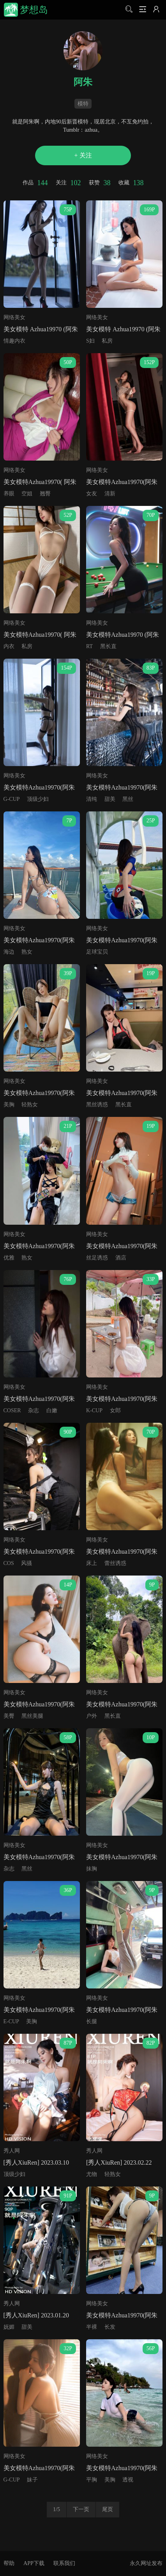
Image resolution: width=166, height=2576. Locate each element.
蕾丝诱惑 (115, 1563)
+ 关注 (83, 155)
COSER (12, 1410)
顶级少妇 (38, 799)
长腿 (91, 2021)
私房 (107, 341)
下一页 (81, 2509)
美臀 (9, 1716)
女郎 (115, 1410)
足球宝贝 (97, 952)
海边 (9, 952)
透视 (127, 2480)
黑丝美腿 (32, 1716)
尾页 (107, 2509)
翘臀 (45, 494)
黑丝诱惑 (97, 1105)
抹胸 (91, 1869)
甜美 (109, 799)
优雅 (9, 1258)
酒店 (120, 1258)
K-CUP (94, 1410)
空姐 (26, 494)
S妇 (90, 341)
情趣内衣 (14, 341)
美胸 (9, 1105)
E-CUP (11, 2021)
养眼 (9, 494)
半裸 (91, 2327)
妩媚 (9, 2327)
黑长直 (108, 646)
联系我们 (64, 2563)
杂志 (33, 1410)
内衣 (9, 646)
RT (89, 646)
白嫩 (51, 1410)
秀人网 (12, 2151)
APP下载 (33, 2563)
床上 (91, 1563)
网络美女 (14, 317)
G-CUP (12, 799)
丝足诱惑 (97, 1258)
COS (9, 1563)
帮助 (9, 2563)
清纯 (91, 799)
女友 (91, 494)
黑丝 (127, 799)
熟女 (26, 952)
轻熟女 (29, 1105)
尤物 (91, 2174)
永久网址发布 (146, 2563)
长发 (109, 2327)
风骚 (26, 1563)
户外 (91, 1716)
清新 (109, 494)
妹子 (32, 2480)
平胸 (91, 2480)
